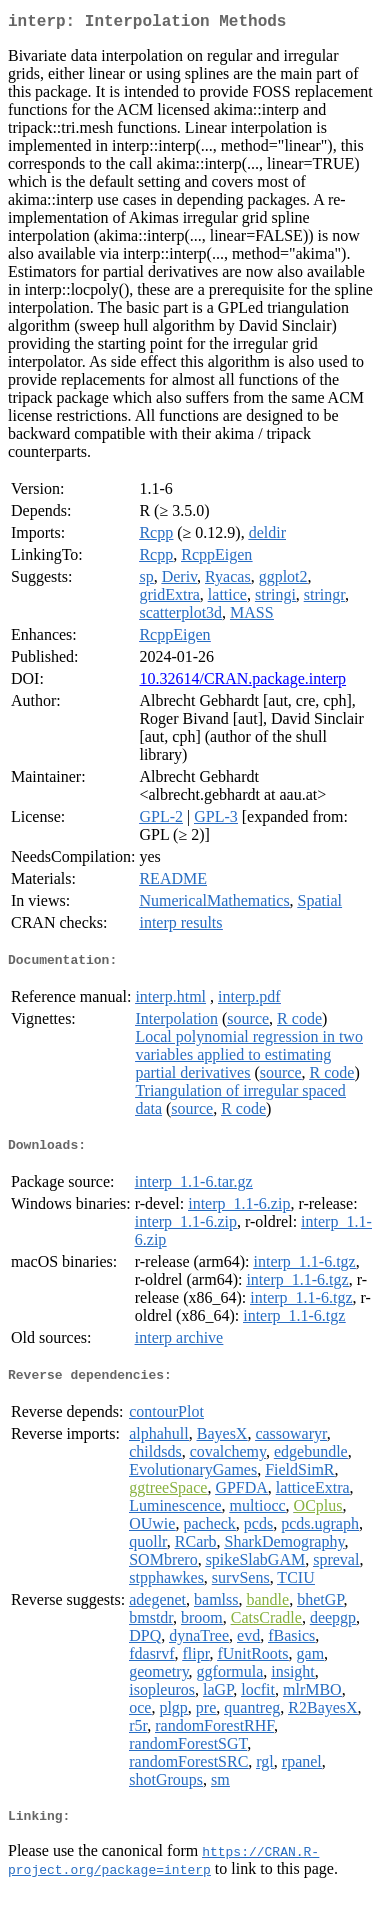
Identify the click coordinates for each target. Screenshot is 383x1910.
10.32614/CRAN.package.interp (242, 682)
